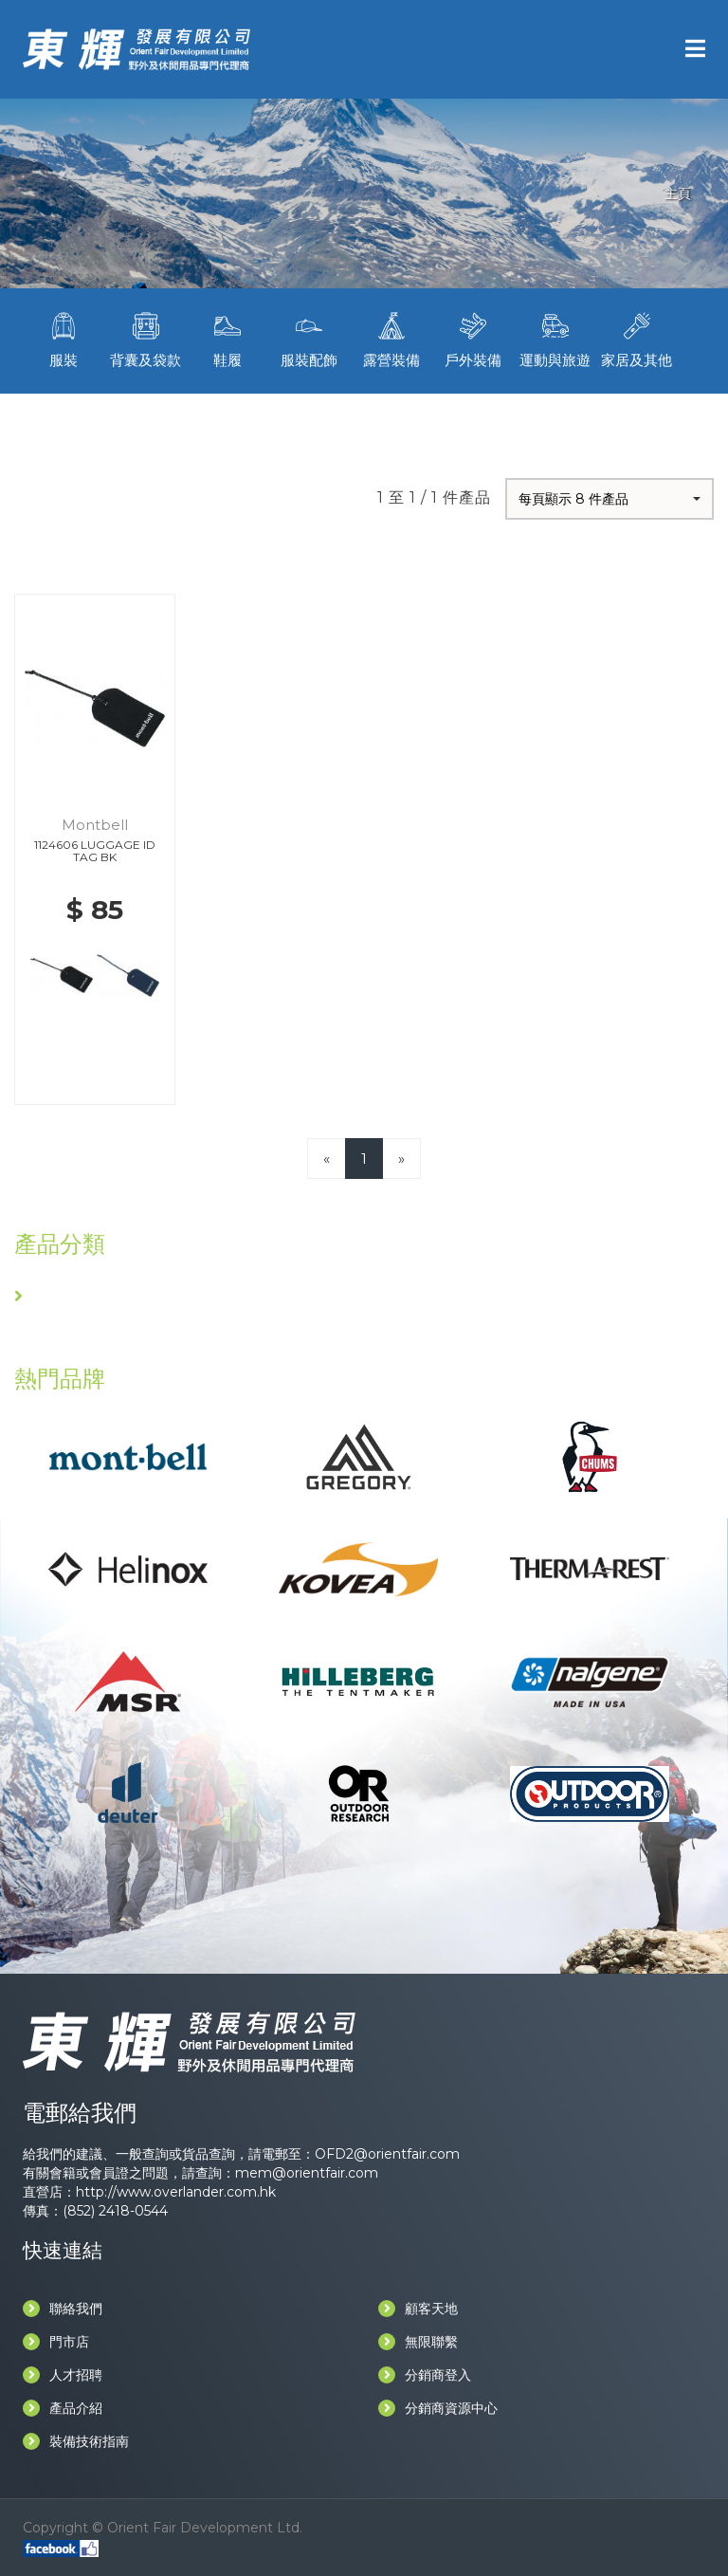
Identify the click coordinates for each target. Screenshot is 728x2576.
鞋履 (227, 338)
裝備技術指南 (76, 2441)
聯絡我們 (62, 2308)
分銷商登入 (424, 2374)
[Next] (401, 1158)
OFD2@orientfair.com (387, 2153)
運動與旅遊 (554, 338)
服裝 (63, 338)
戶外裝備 (473, 338)
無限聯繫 (418, 2341)
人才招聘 (62, 2374)
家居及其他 (637, 338)
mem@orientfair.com (306, 2172)
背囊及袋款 (145, 338)
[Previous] (326, 1158)
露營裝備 (391, 338)
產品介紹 (62, 2408)
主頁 (677, 193)
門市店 (56, 2341)
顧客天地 (418, 2308)
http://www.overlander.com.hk (176, 2191)
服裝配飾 (309, 338)
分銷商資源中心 (438, 2408)
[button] (609, 499)
